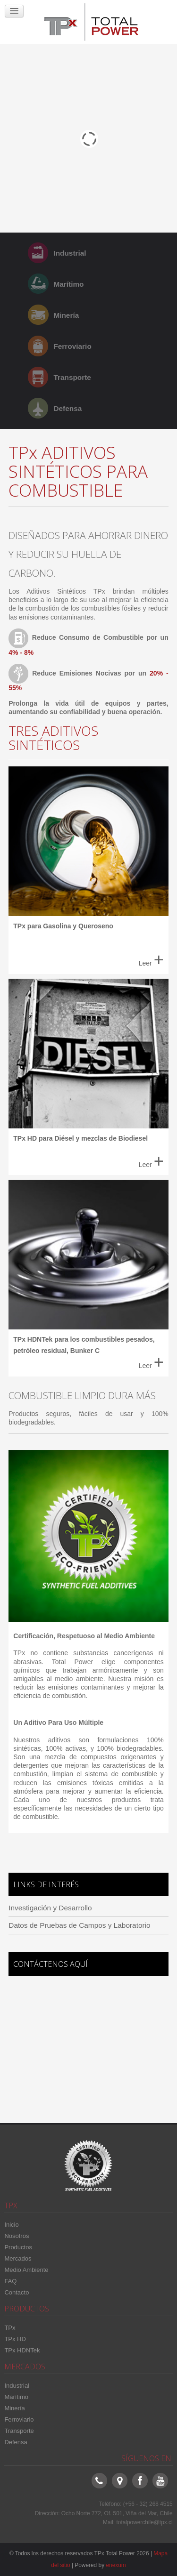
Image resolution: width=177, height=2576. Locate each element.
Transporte (72, 377)
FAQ (10, 2281)
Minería (66, 315)
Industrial (69, 253)
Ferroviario (72, 346)
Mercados (17, 2258)
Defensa (67, 408)
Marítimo (68, 284)
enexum (116, 2565)
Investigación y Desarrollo (50, 1908)
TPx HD (15, 2339)
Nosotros (16, 2235)
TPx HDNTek (22, 2350)
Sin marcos (88, 2046)
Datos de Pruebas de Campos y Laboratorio (79, 1925)
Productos (18, 2247)
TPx (9, 2327)
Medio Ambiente (26, 2269)
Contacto (16, 2292)
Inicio (11, 2224)
